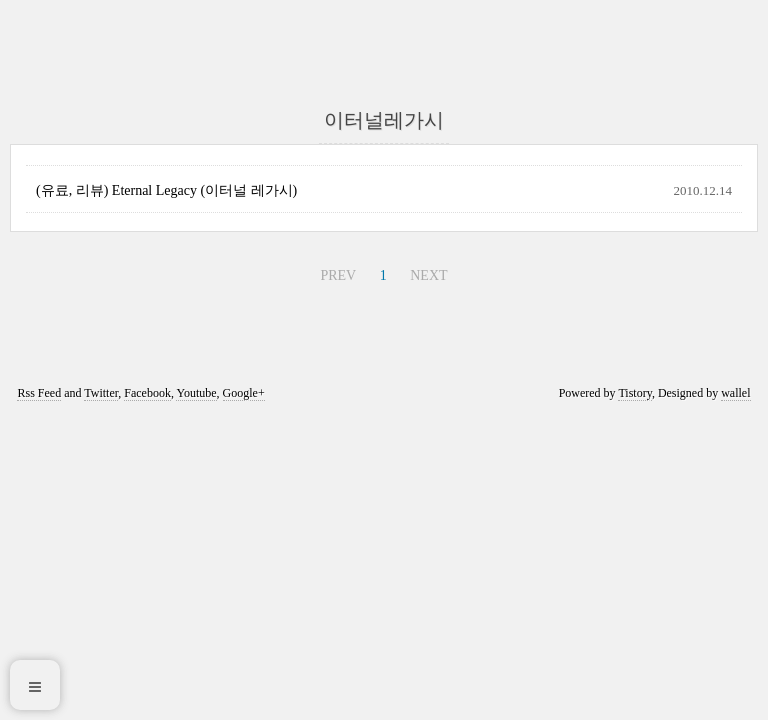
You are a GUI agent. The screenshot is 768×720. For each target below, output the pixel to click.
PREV (338, 275)
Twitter (101, 393)
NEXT (428, 275)
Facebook (147, 393)
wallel (735, 393)
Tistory (634, 393)
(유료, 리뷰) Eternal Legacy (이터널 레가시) (166, 190)
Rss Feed (39, 393)
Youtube (196, 393)
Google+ (244, 393)
